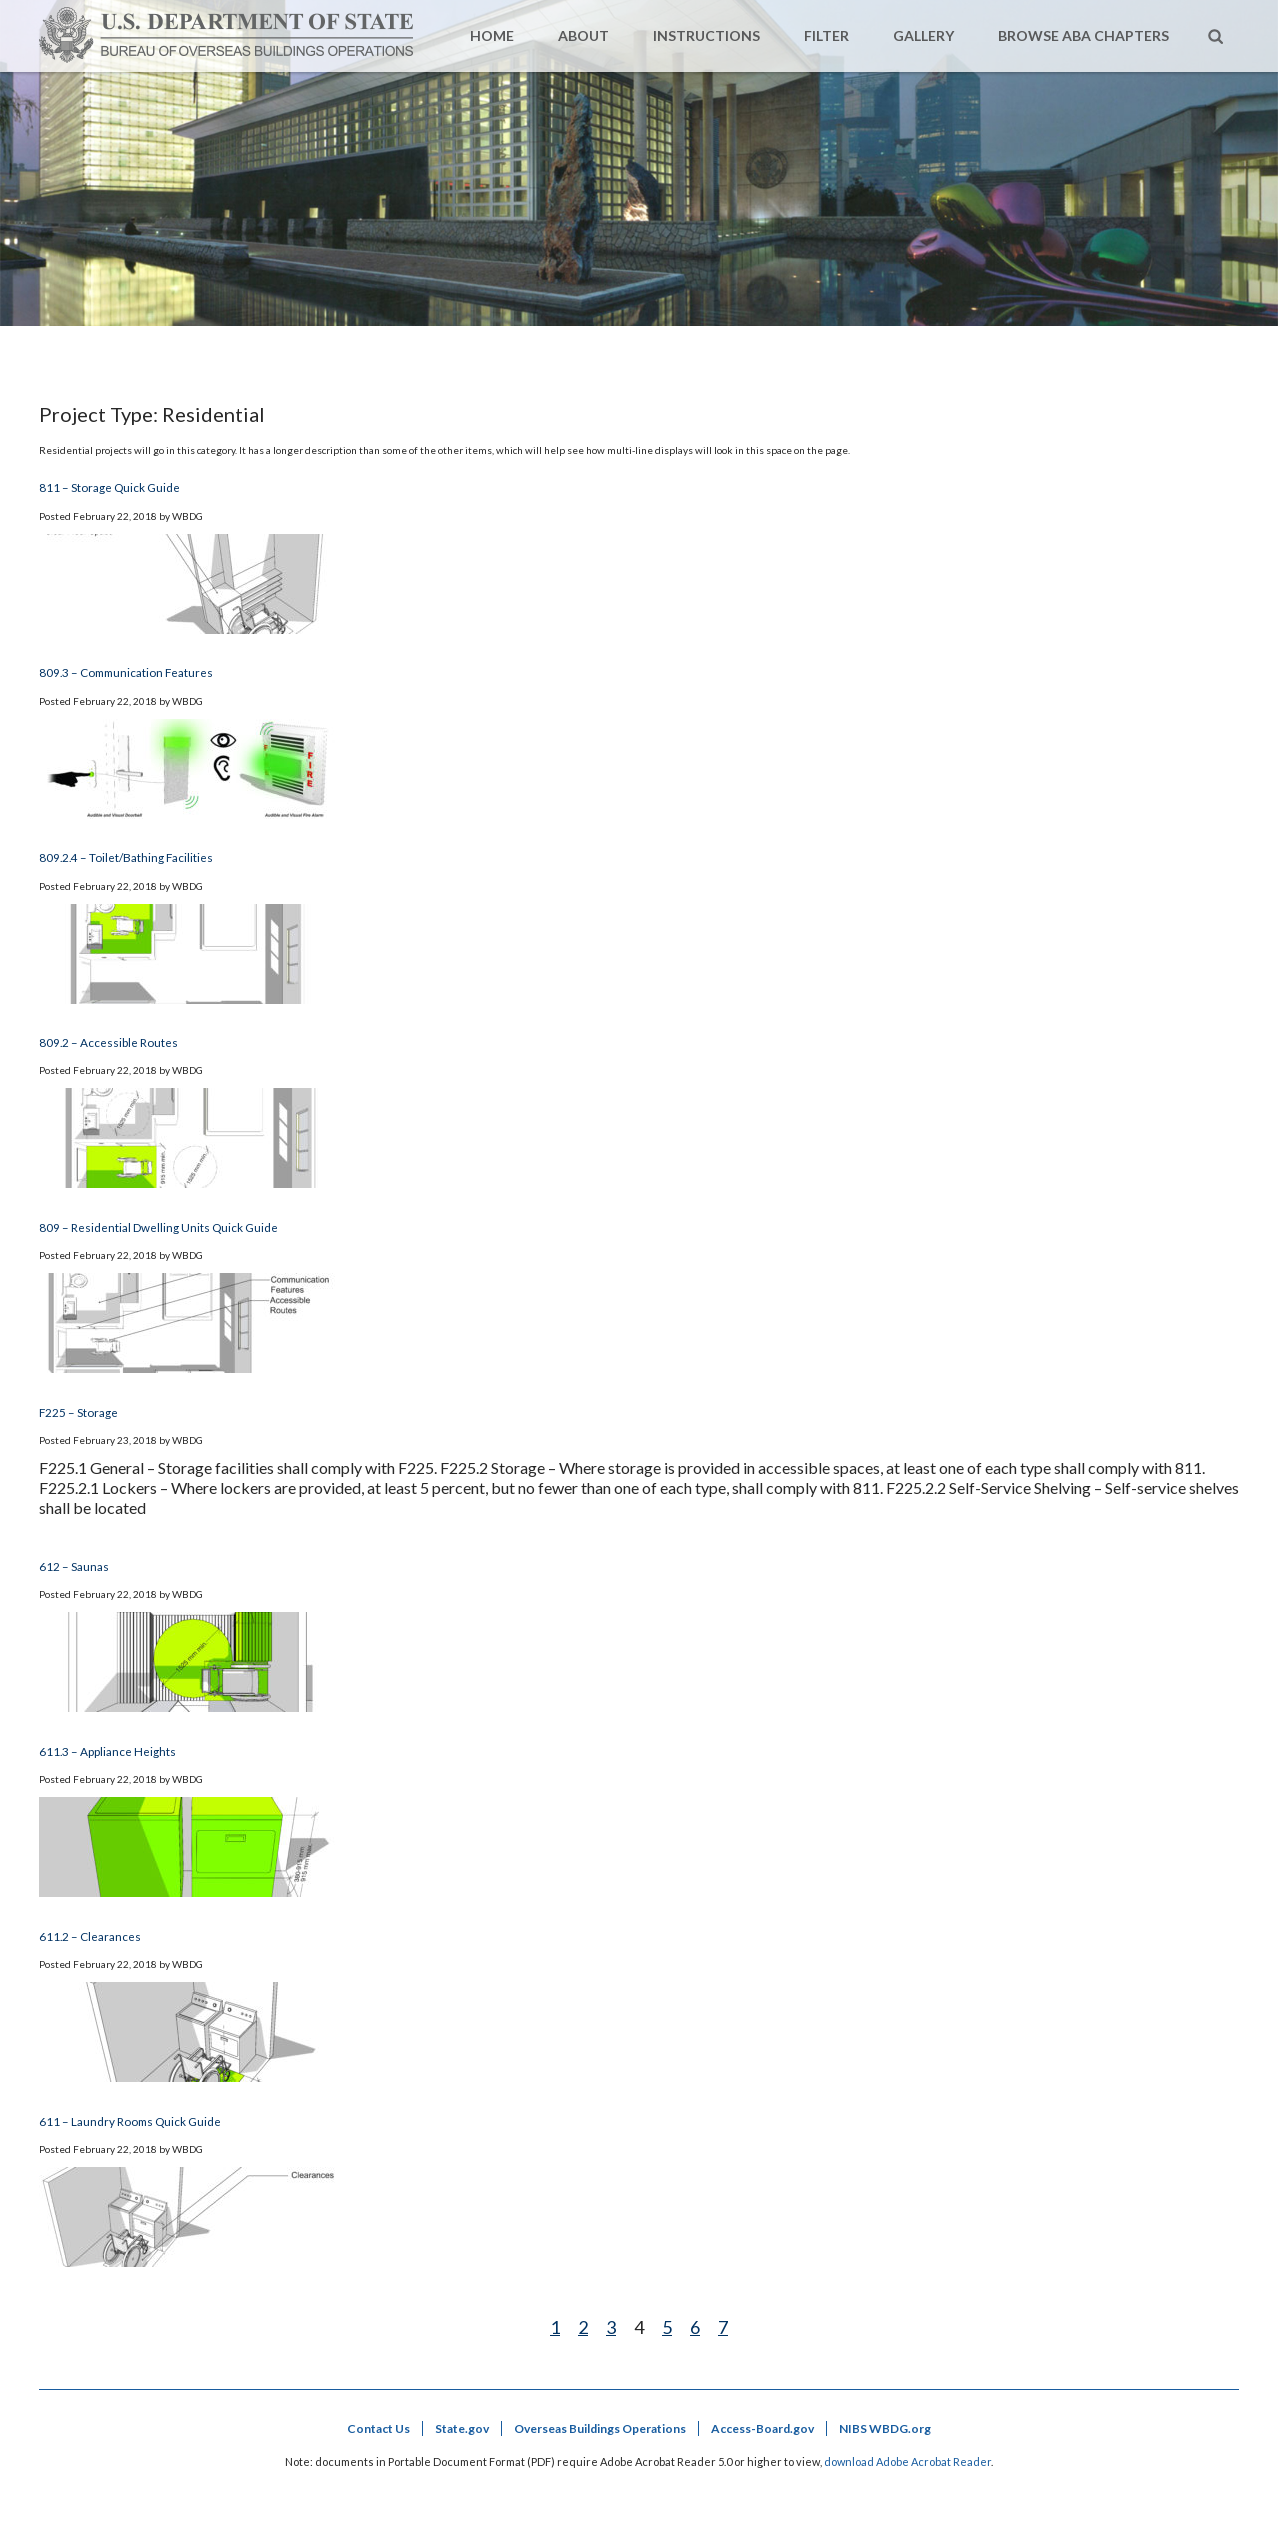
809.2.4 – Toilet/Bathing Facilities (126, 857)
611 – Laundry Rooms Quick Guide (130, 2121)
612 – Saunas (74, 1566)
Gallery (923, 35)
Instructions (706, 35)
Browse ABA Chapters (1083, 35)
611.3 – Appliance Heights (107, 1751)
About (583, 35)
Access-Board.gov (762, 2428)
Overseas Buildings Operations (600, 2428)
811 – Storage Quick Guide (109, 487)
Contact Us (378, 2428)
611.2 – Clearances (90, 1936)
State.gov (462, 2428)
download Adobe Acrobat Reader (907, 2461)
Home (492, 35)
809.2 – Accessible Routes (108, 1042)
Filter (826, 35)
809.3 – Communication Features (126, 672)
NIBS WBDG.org (885, 2428)
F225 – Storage (78, 1412)
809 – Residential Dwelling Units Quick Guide (158, 1227)
